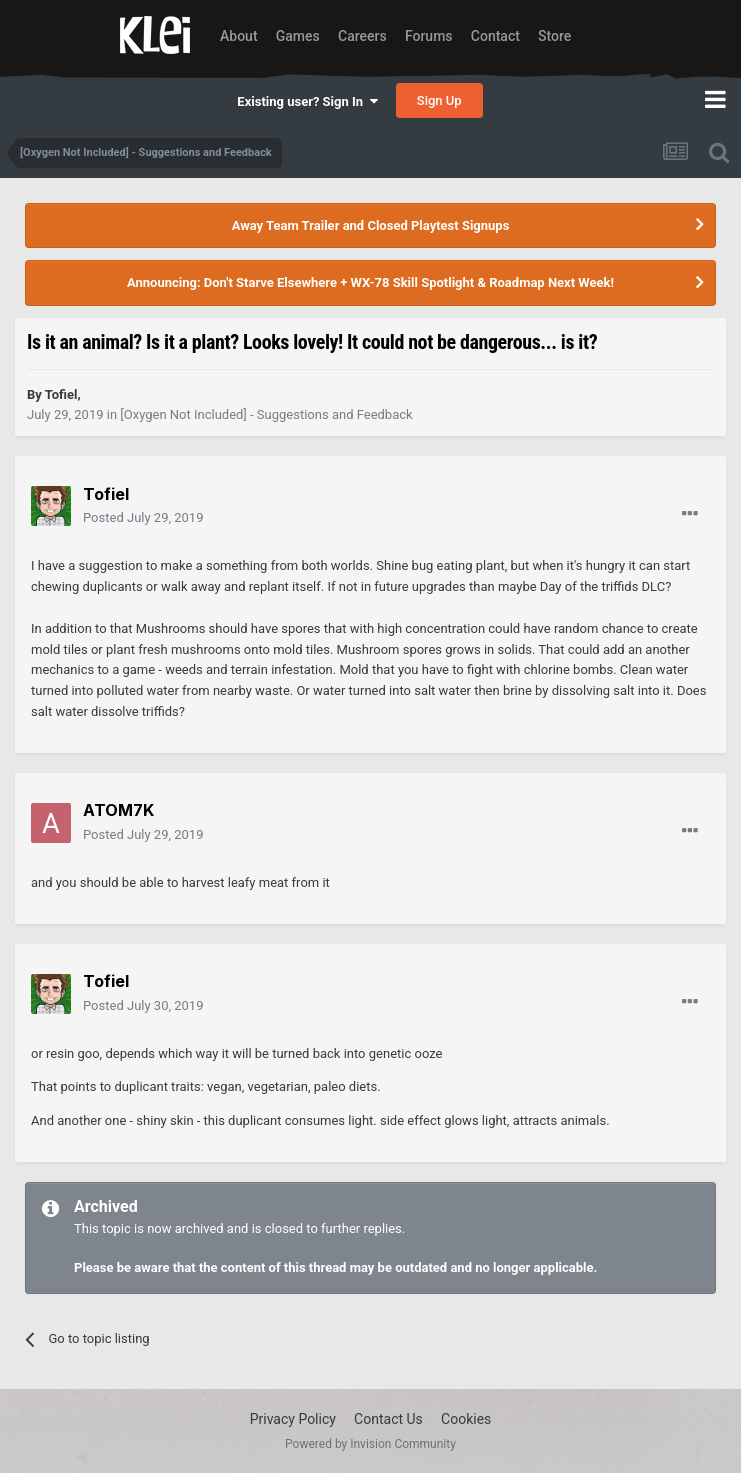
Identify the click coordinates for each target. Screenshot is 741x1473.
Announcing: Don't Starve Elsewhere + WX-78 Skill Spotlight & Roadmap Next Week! (370, 282)
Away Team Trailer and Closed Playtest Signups (371, 225)
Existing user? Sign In (307, 101)
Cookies (466, 1419)
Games (298, 36)
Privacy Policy (293, 1419)
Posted (143, 517)
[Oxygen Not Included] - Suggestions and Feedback (266, 414)
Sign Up (439, 100)
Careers (362, 36)
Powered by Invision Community (370, 1444)
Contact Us (388, 1419)
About (239, 36)
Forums (429, 36)
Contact (495, 36)
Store (554, 36)
